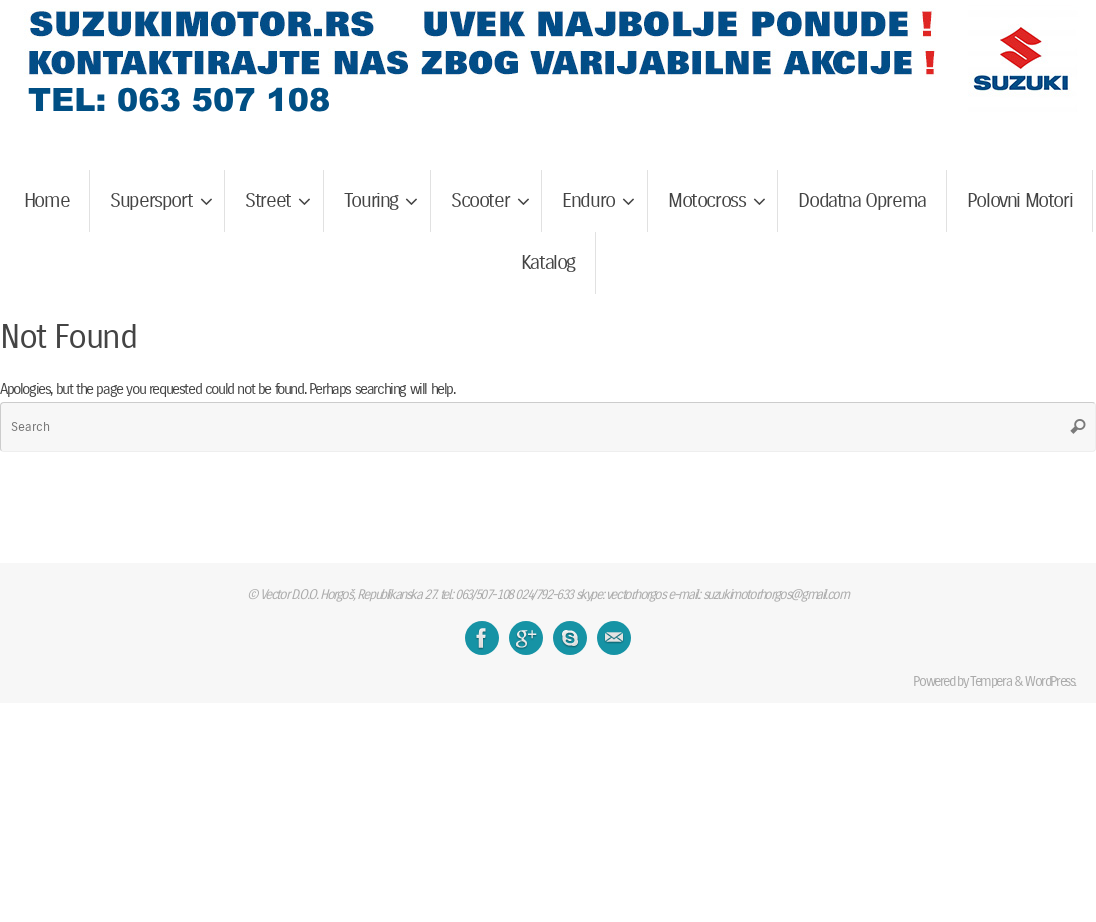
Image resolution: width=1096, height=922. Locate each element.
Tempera (990, 681)
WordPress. (1050, 681)
